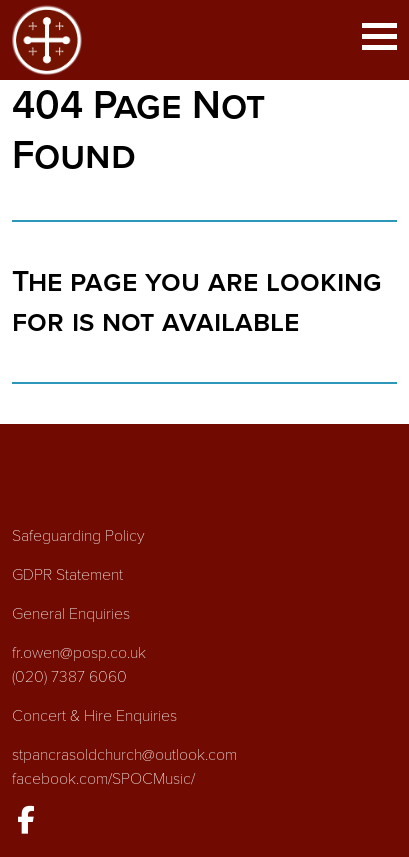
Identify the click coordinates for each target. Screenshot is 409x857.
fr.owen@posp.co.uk (79, 653)
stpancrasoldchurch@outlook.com (124, 755)
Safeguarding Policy (78, 536)
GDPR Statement (67, 575)
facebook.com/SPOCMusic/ (103, 779)
